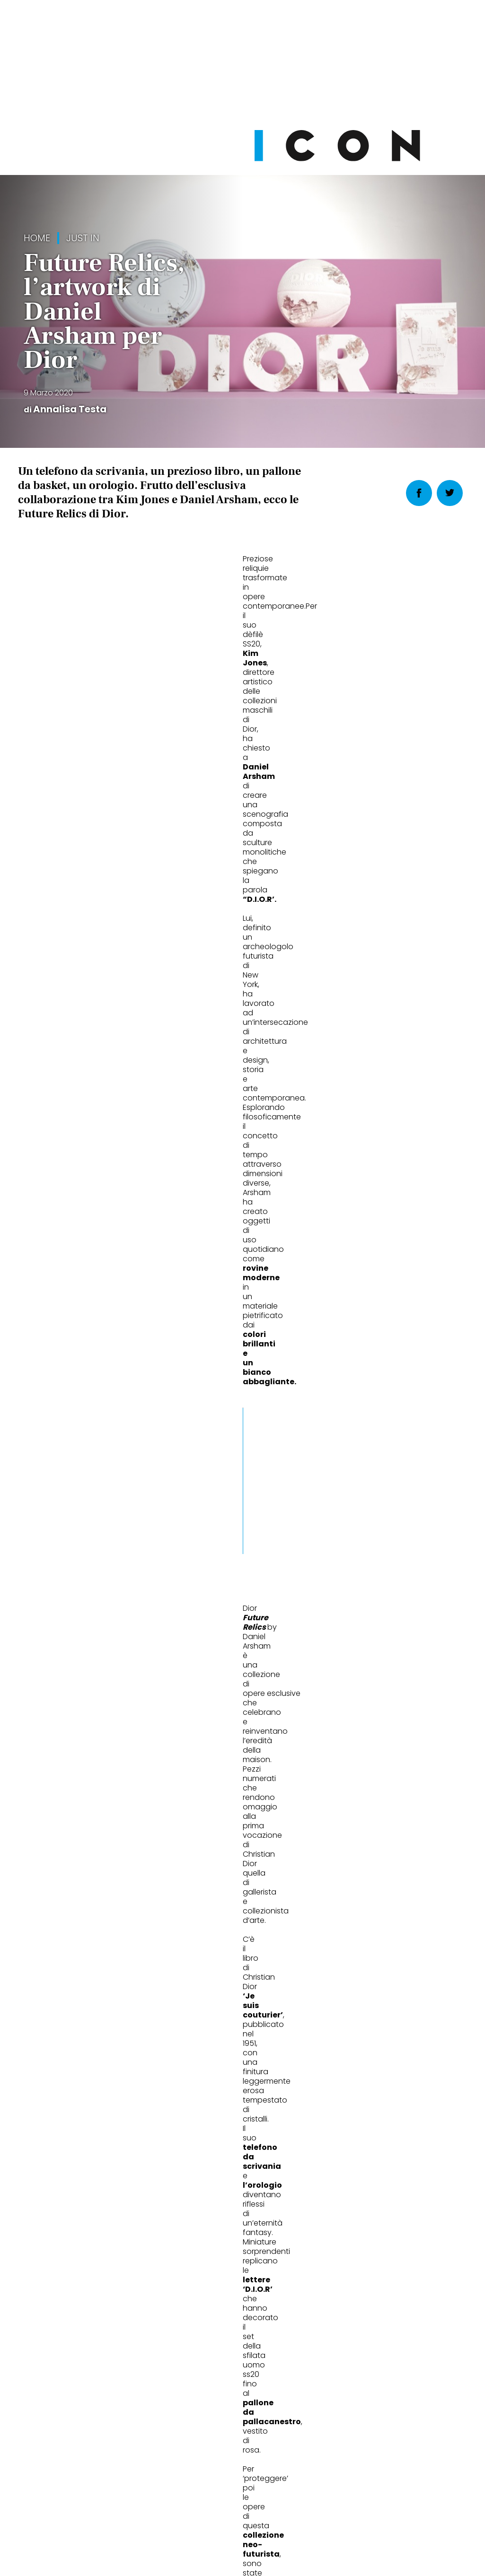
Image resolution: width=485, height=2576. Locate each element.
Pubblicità (339, 2501)
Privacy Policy (153, 2501)
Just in (82, 238)
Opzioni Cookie (280, 2501)
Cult (345, 1855)
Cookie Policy (216, 2501)
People (196, 1855)
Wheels (43, 1855)
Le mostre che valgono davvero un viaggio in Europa (383, 1899)
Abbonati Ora (361, 2292)
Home (37, 238)
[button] (287, 883)
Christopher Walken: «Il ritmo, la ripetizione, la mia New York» (234, 1899)
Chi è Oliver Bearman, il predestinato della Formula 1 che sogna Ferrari (88, 1899)
